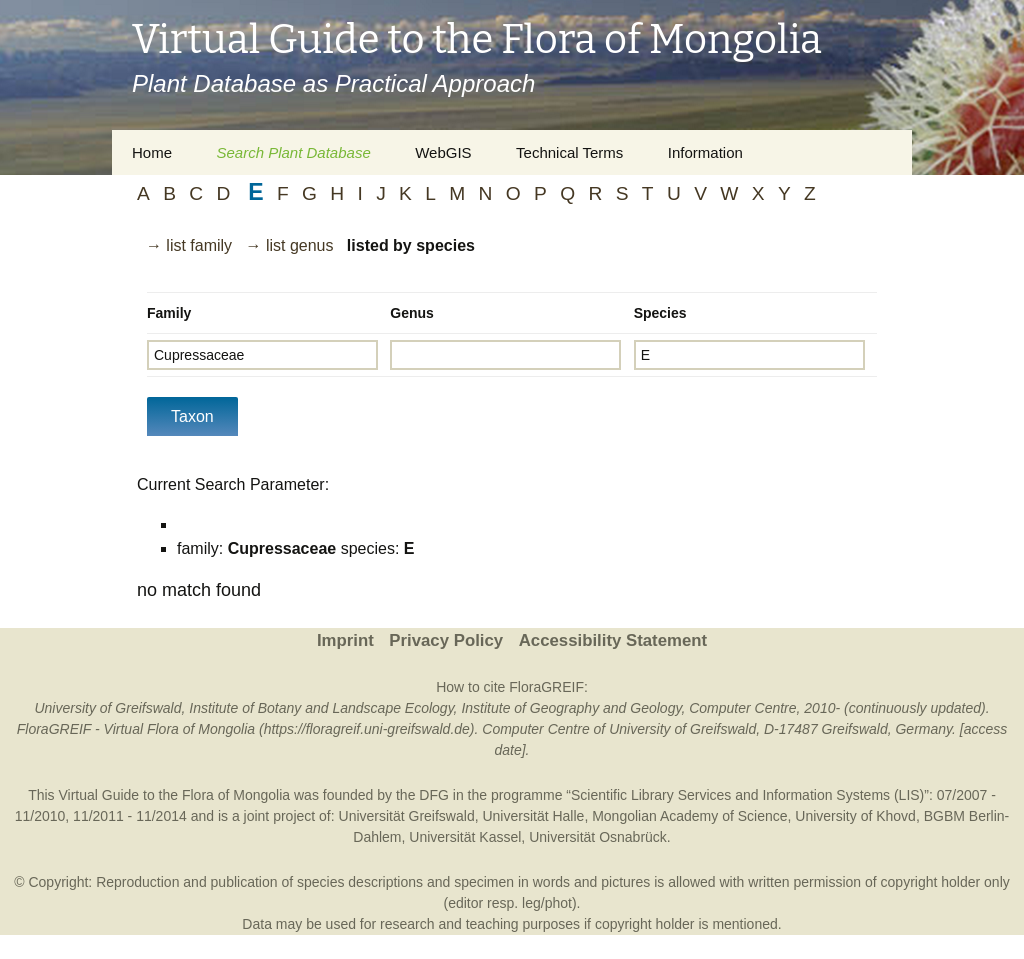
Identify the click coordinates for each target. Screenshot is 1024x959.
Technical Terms (569, 152)
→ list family (189, 245)
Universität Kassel (465, 837)
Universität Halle (533, 816)
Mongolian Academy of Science (689, 816)
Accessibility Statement (613, 640)
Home (152, 152)
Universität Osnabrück (598, 837)
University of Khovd (855, 816)
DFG (434, 795)
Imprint (345, 640)
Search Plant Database (293, 152)
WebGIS (443, 152)
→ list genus (289, 245)
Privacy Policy (446, 640)
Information (705, 152)
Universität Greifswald (407, 816)
